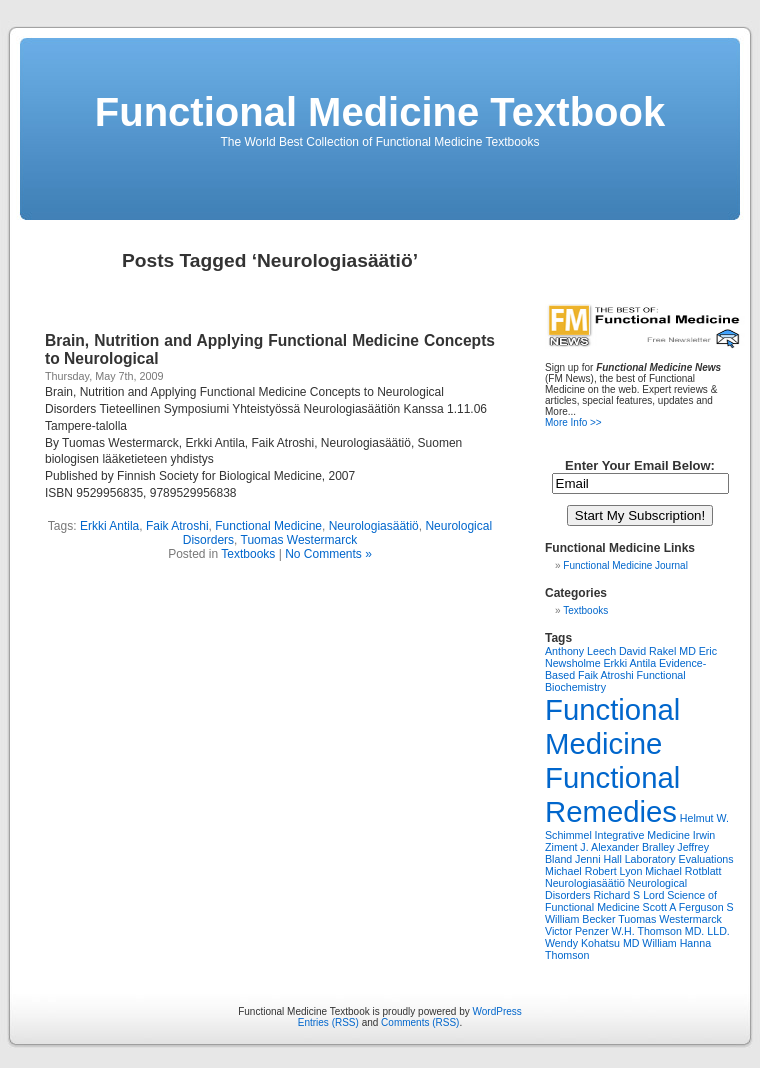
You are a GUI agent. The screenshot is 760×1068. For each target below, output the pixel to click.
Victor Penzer (577, 931)
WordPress (497, 1011)
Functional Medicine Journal (625, 565)
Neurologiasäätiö (374, 526)
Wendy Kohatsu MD (592, 943)
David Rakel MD (657, 651)
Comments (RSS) (420, 1022)
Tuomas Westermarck (299, 540)
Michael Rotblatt (683, 871)
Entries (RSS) (328, 1022)
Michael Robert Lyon (593, 871)
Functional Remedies (612, 794)
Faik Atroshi (177, 526)
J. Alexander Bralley (627, 847)
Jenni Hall (598, 859)
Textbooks (248, 554)
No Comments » (328, 554)
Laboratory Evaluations (679, 859)
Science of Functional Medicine (631, 901)
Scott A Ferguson (683, 907)
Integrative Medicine (642, 835)
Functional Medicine (268, 526)
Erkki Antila (109, 526)
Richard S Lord (628, 895)
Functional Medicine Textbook (380, 112)
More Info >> (573, 422)
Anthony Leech (580, 651)
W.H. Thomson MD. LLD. (671, 931)
